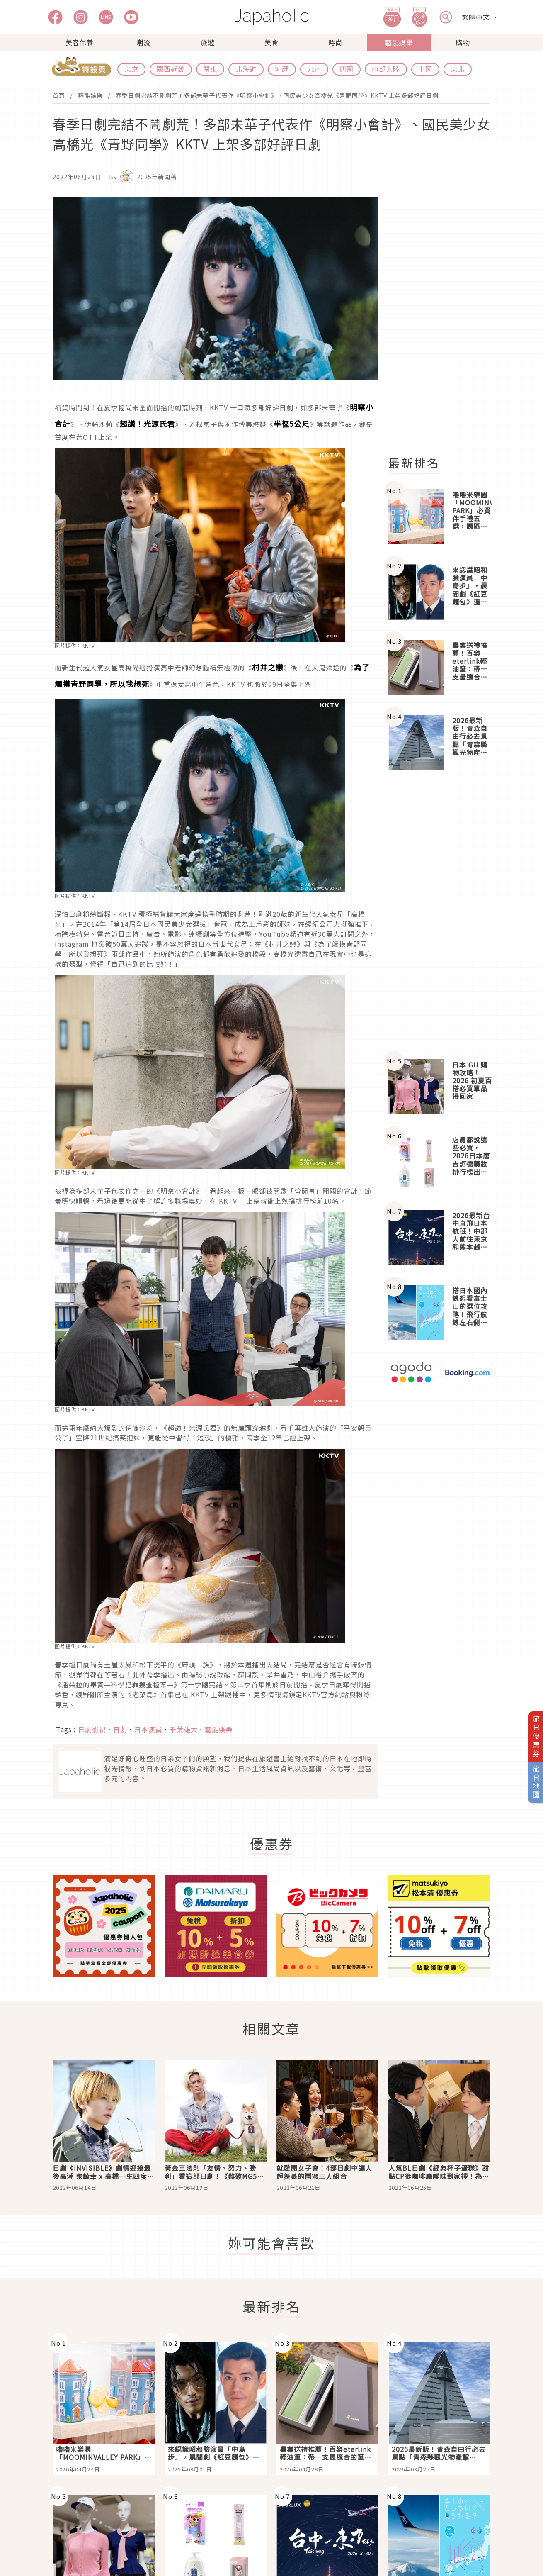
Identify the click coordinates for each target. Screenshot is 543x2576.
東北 (458, 69)
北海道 (246, 69)
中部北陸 (386, 69)
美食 (271, 42)
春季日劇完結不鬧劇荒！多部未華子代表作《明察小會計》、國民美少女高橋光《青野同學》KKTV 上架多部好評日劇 (277, 95)
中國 (425, 69)
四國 (346, 69)
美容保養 (79, 42)
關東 (210, 69)
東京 (131, 69)
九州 (314, 69)
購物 (463, 42)
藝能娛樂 (399, 42)
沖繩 (282, 69)
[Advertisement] (444, 321)
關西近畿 (171, 69)
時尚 (335, 42)
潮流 (143, 42)
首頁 (59, 95)
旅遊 (208, 42)
